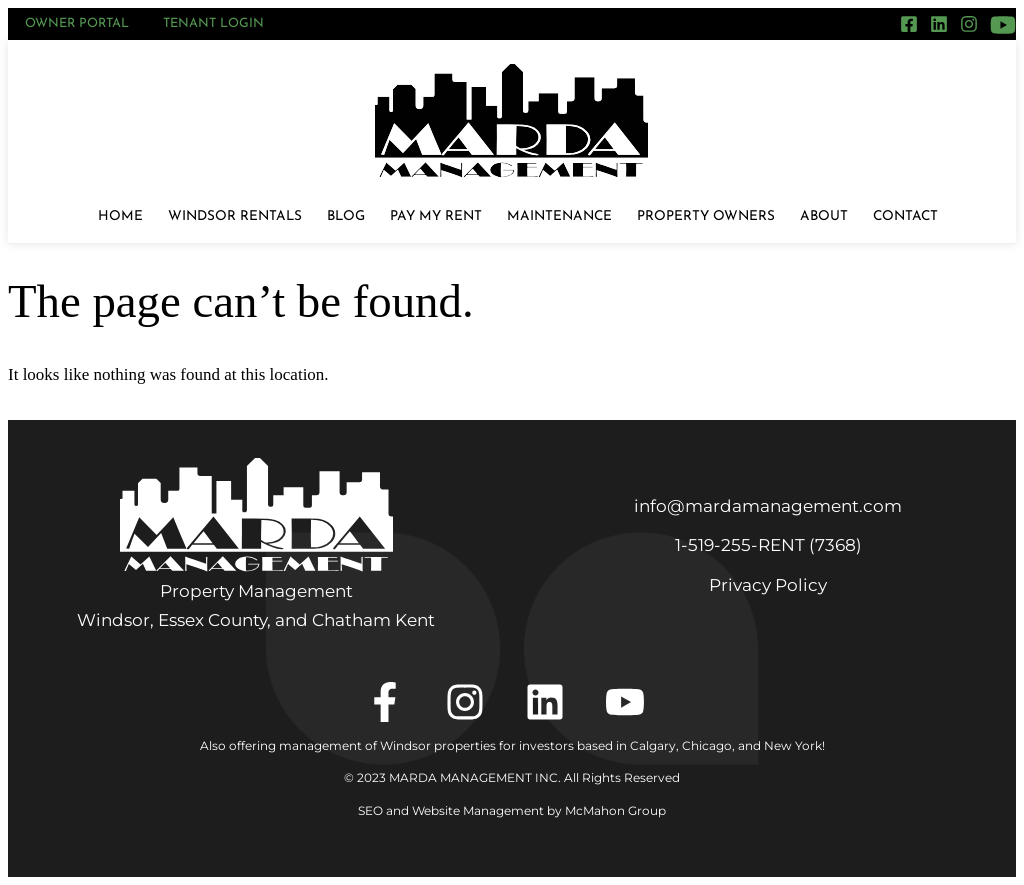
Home (120, 216)
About (824, 216)
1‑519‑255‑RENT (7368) (768, 545)
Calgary (653, 745)
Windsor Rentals (235, 216)
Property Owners (706, 216)
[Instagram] (969, 24)
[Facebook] (909, 24)
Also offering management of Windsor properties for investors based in (415, 745)
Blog (346, 216)
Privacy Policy (768, 585)
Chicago (707, 745)
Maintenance (559, 216)
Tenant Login (213, 23)
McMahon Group (615, 810)
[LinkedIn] (939, 24)
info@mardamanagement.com (768, 506)
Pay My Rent (436, 216)
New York (793, 745)
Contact (905, 216)
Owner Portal (77, 23)
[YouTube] (1003, 25)
